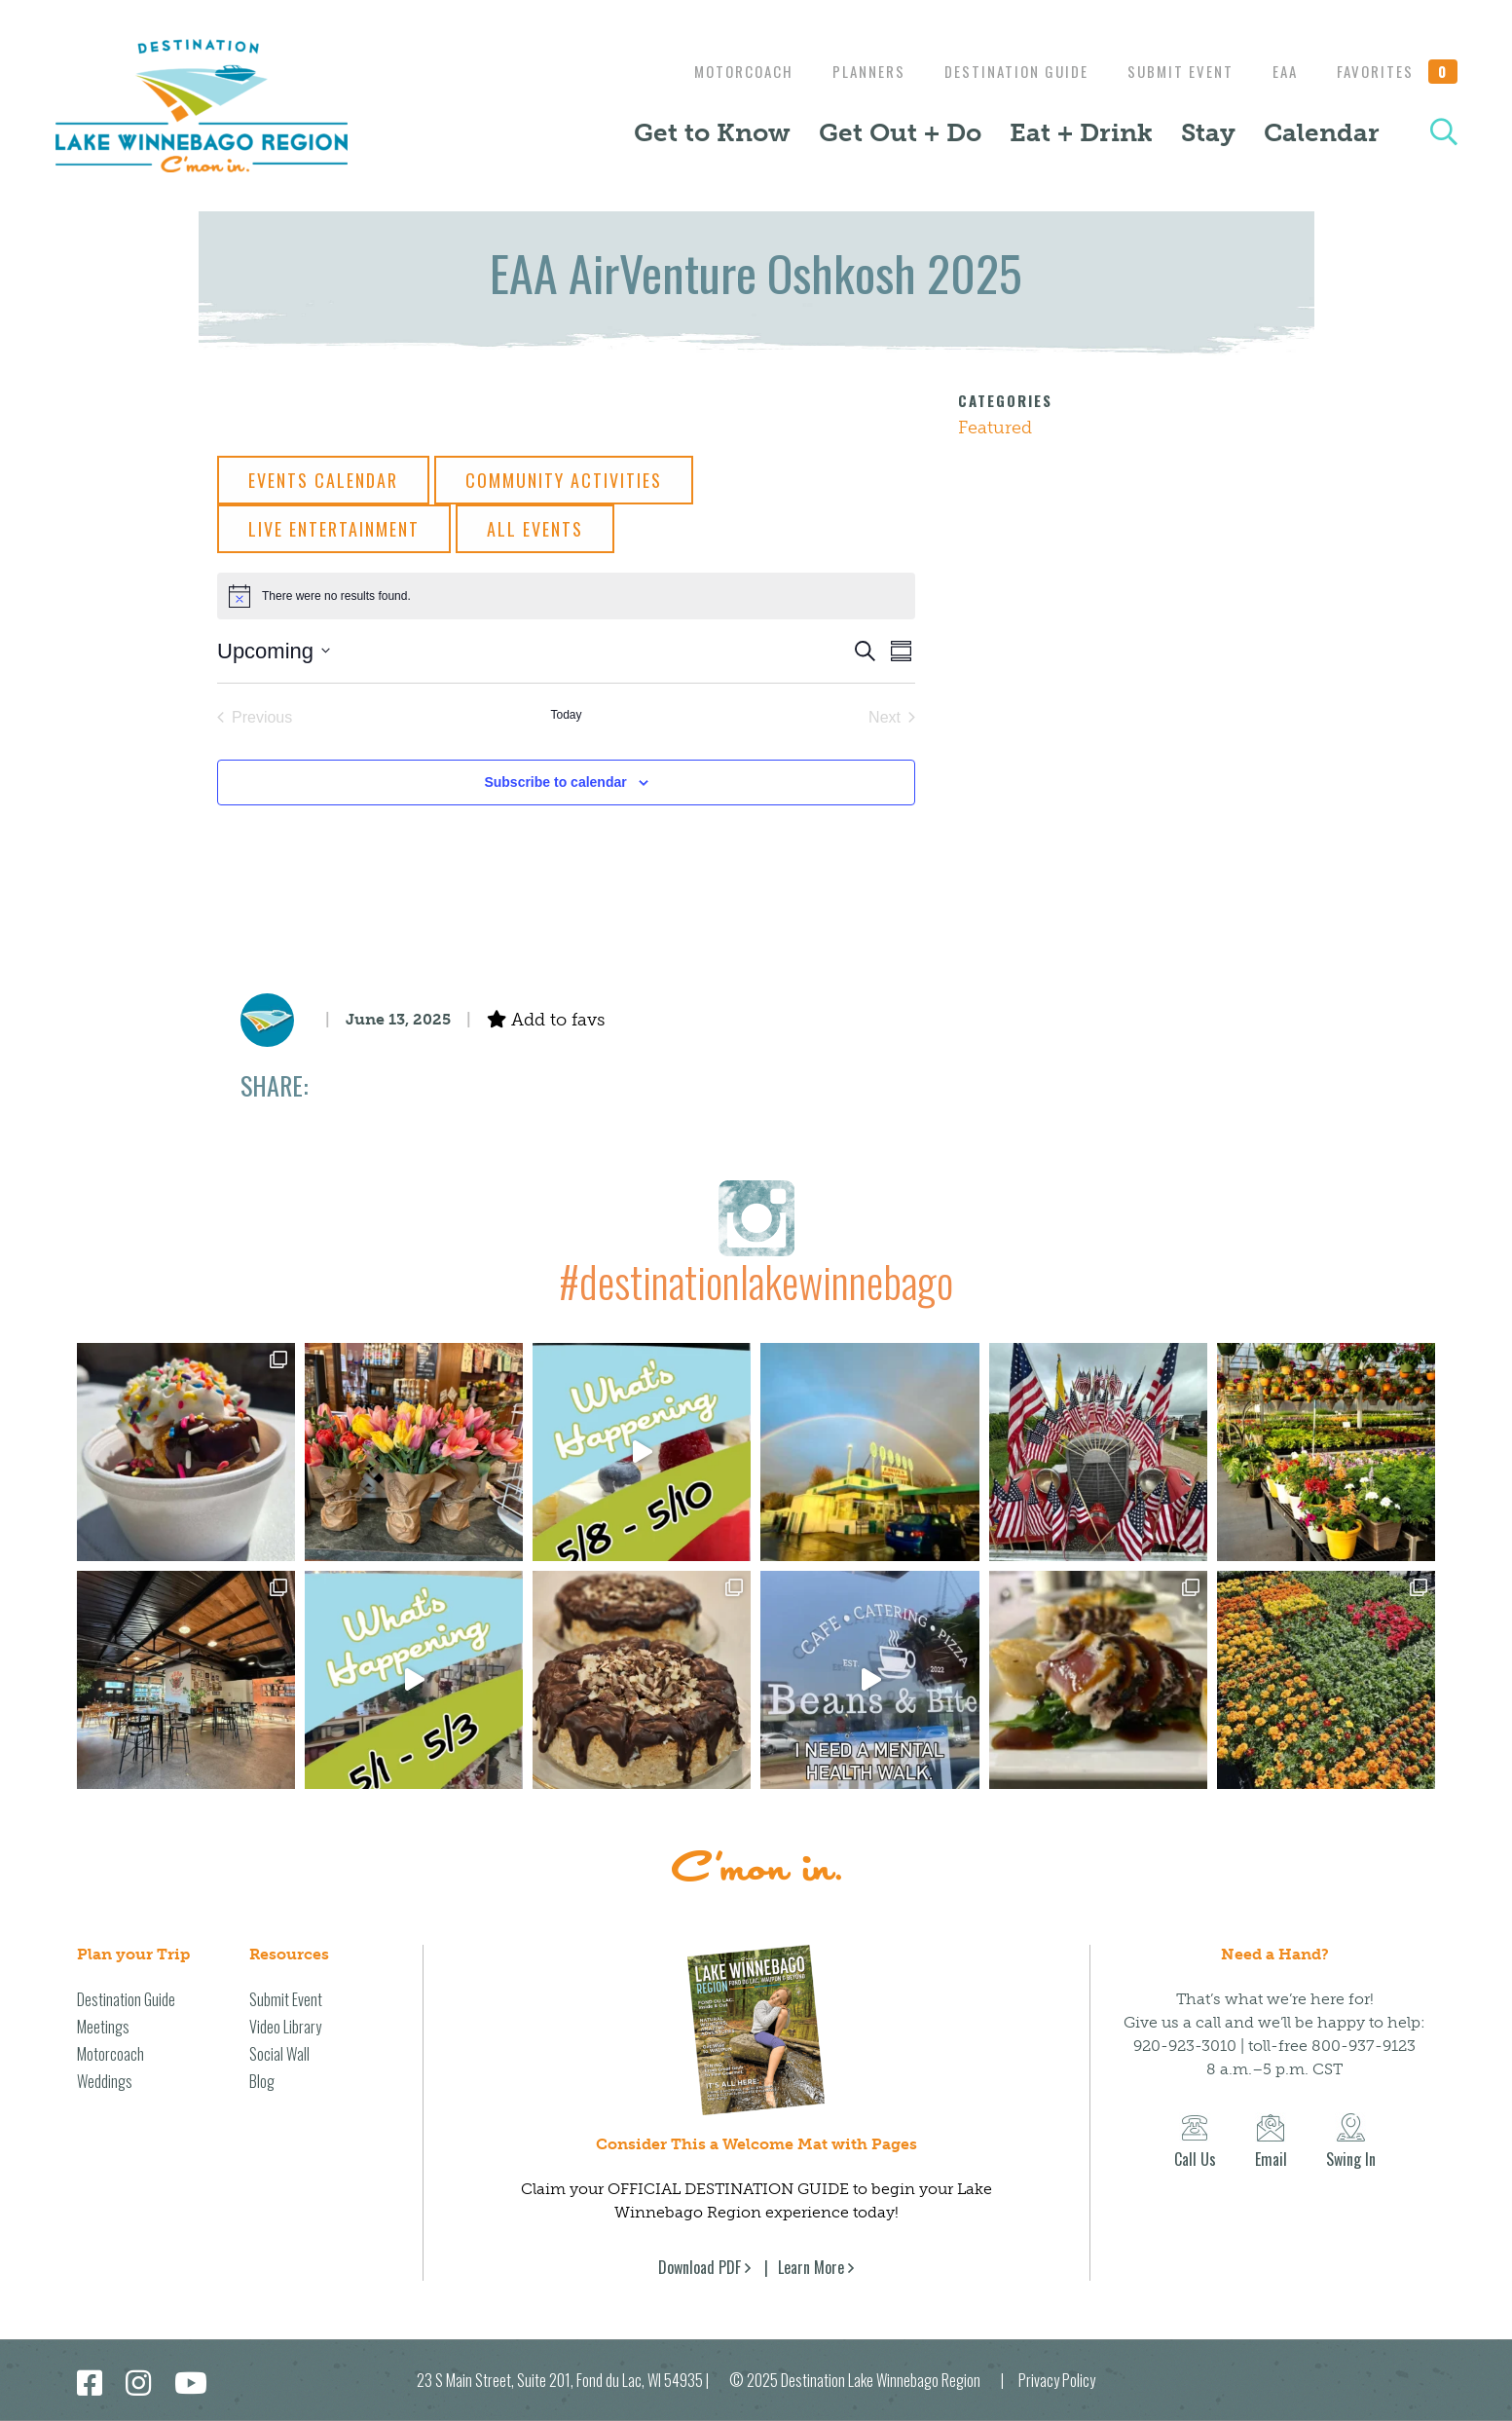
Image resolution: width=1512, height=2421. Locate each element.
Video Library (285, 2026)
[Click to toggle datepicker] (273, 651)
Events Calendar (323, 480)
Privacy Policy (1056, 2380)
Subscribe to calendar (555, 782)
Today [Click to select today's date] (565, 715)
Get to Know (712, 133)
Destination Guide (1002, 71)
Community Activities (563, 480)
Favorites (1397, 71)
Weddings (104, 2081)
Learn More (811, 2267)
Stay (1208, 133)
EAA (1280, 71)
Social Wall (279, 2054)
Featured (995, 427)
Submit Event (1171, 71)
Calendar (1322, 133)
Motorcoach (719, 71)
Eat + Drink (1081, 133)
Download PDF (699, 2267)
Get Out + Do (900, 133)
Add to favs (546, 1019)
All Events (535, 528)
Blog (262, 2081)
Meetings (103, 2026)
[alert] (566, 596)
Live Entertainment (334, 528)
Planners (849, 71)
